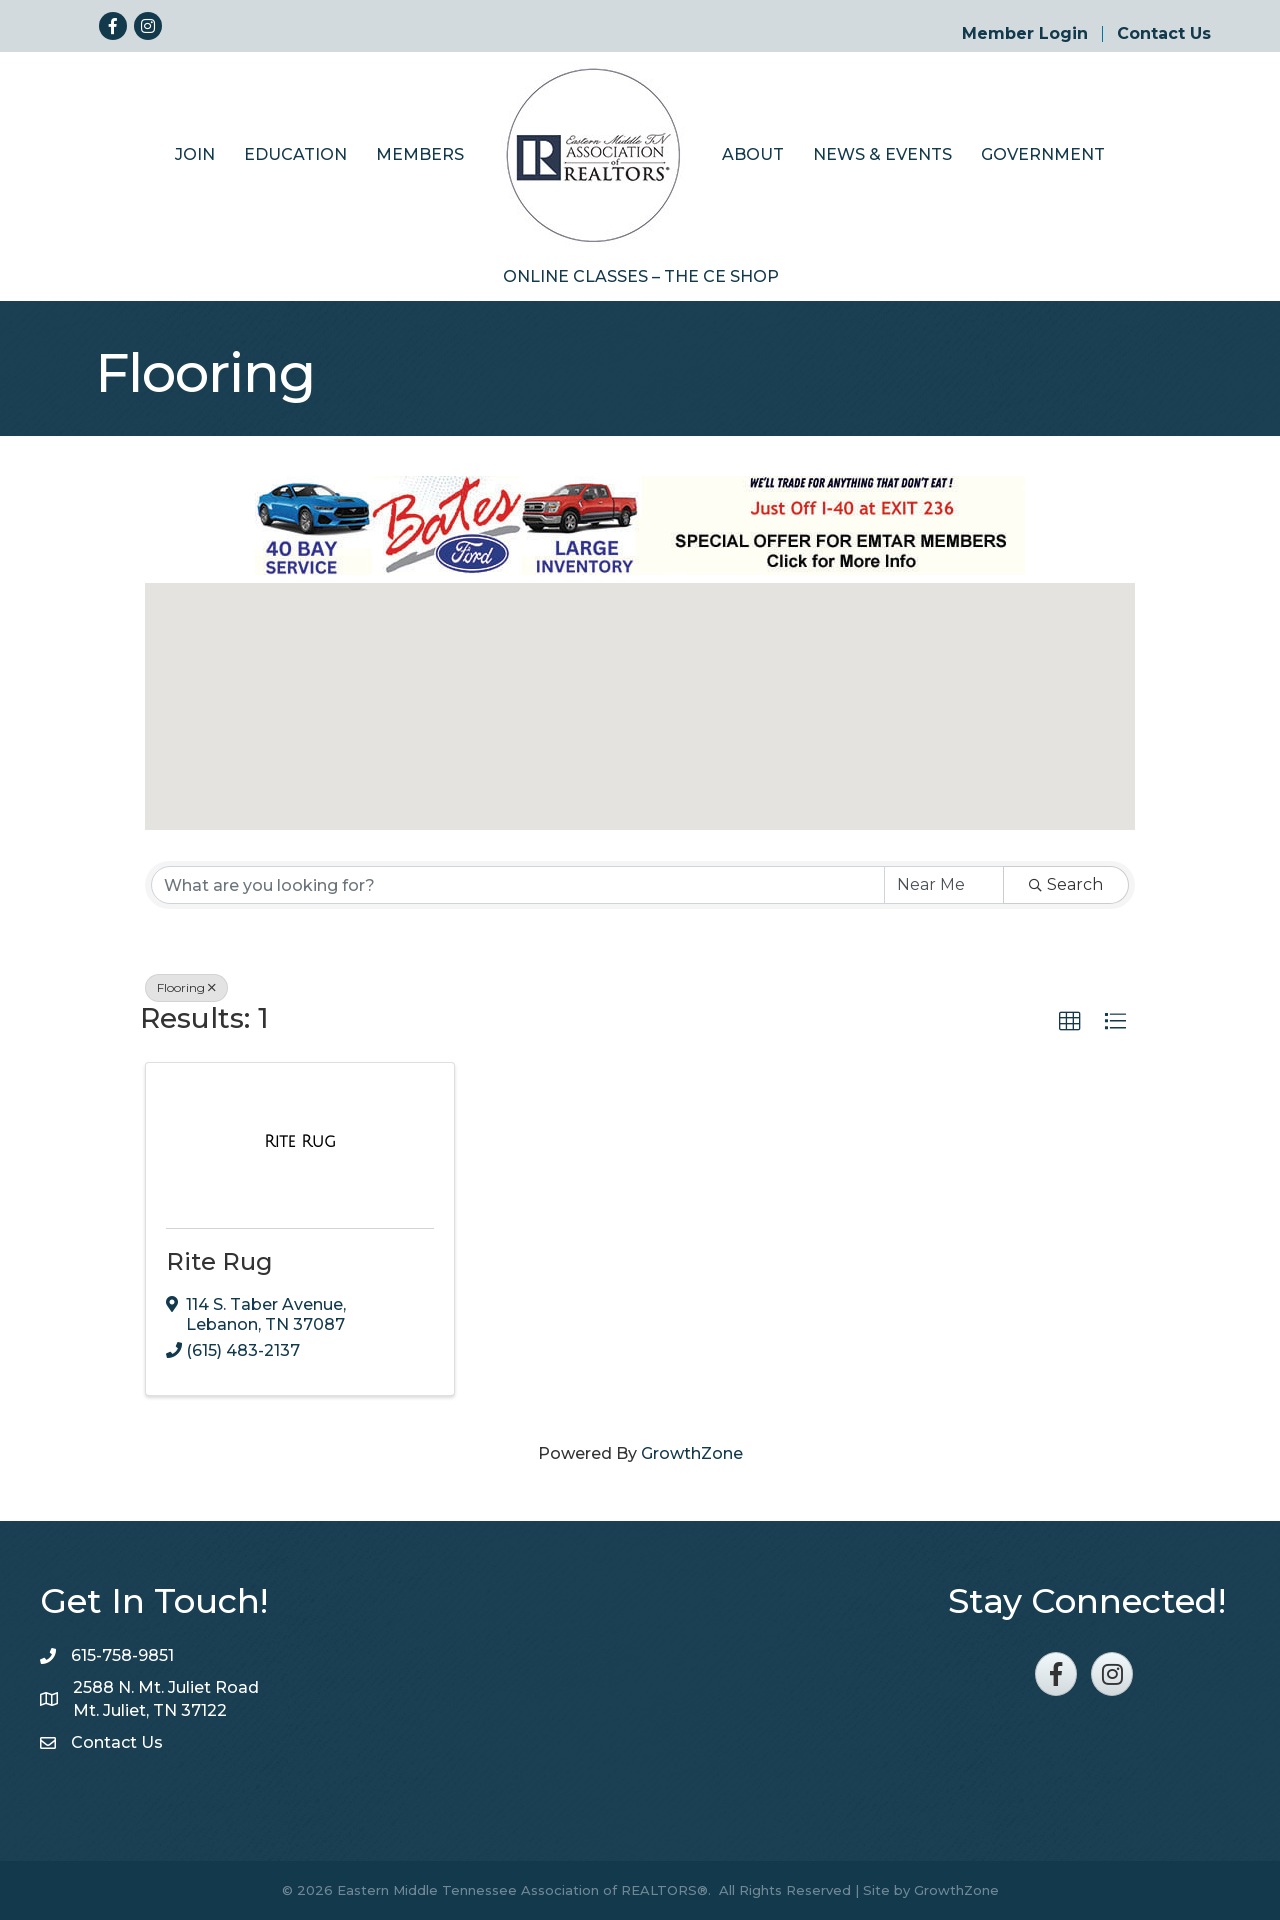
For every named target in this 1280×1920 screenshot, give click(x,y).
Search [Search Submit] (1066, 884)
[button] (640, 688)
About (753, 154)
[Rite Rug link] (300, 1142)
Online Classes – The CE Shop (641, 276)
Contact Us (1164, 34)
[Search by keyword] (518, 885)
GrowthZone (692, 1453)
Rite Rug (219, 1261)
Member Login (1025, 34)
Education (295, 154)
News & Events (882, 154)
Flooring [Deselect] (186, 987)
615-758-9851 (122, 1655)
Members (420, 154)
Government (1043, 154)
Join (195, 154)
